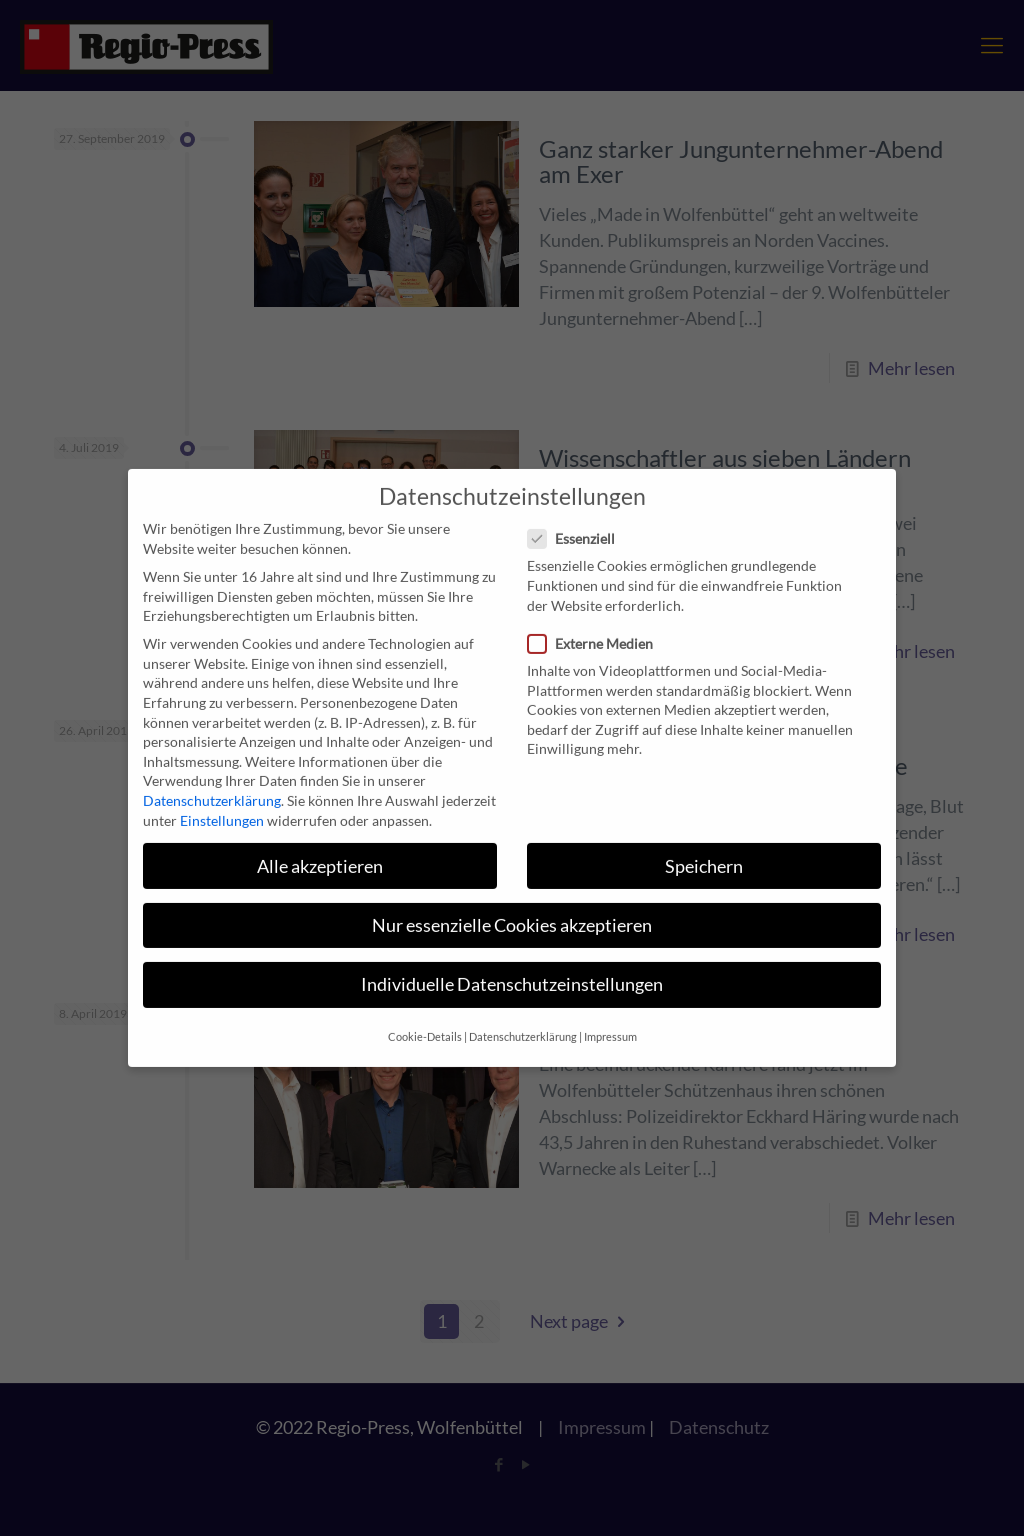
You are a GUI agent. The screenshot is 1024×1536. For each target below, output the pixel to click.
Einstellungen (222, 802)
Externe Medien (598, 625)
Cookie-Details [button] (425, 1020)
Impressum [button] (610, 1020)
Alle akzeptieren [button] (320, 848)
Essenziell (579, 521)
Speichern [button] (704, 848)
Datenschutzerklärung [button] (523, 1020)
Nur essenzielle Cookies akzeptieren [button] (512, 907)
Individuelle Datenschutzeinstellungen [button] (512, 966)
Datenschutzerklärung (212, 783)
